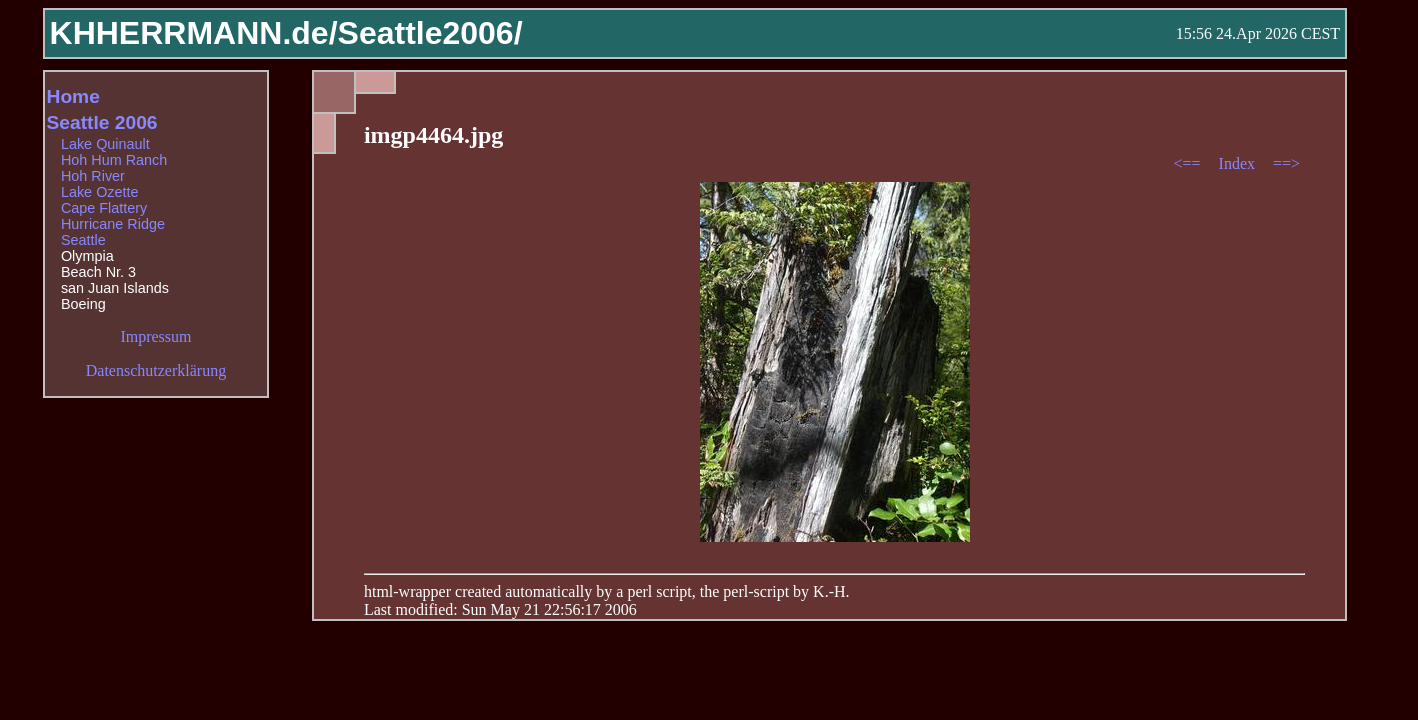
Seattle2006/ (430, 33)
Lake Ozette (100, 192)
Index (1239, 163)
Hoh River (93, 176)
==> (1286, 163)
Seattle (83, 240)
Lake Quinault (105, 144)
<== (1189, 163)
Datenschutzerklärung (156, 370)
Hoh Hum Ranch (114, 160)
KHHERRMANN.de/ (194, 33)
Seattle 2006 (102, 122)
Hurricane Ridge (113, 224)
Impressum (155, 336)
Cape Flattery (104, 208)
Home (73, 96)
